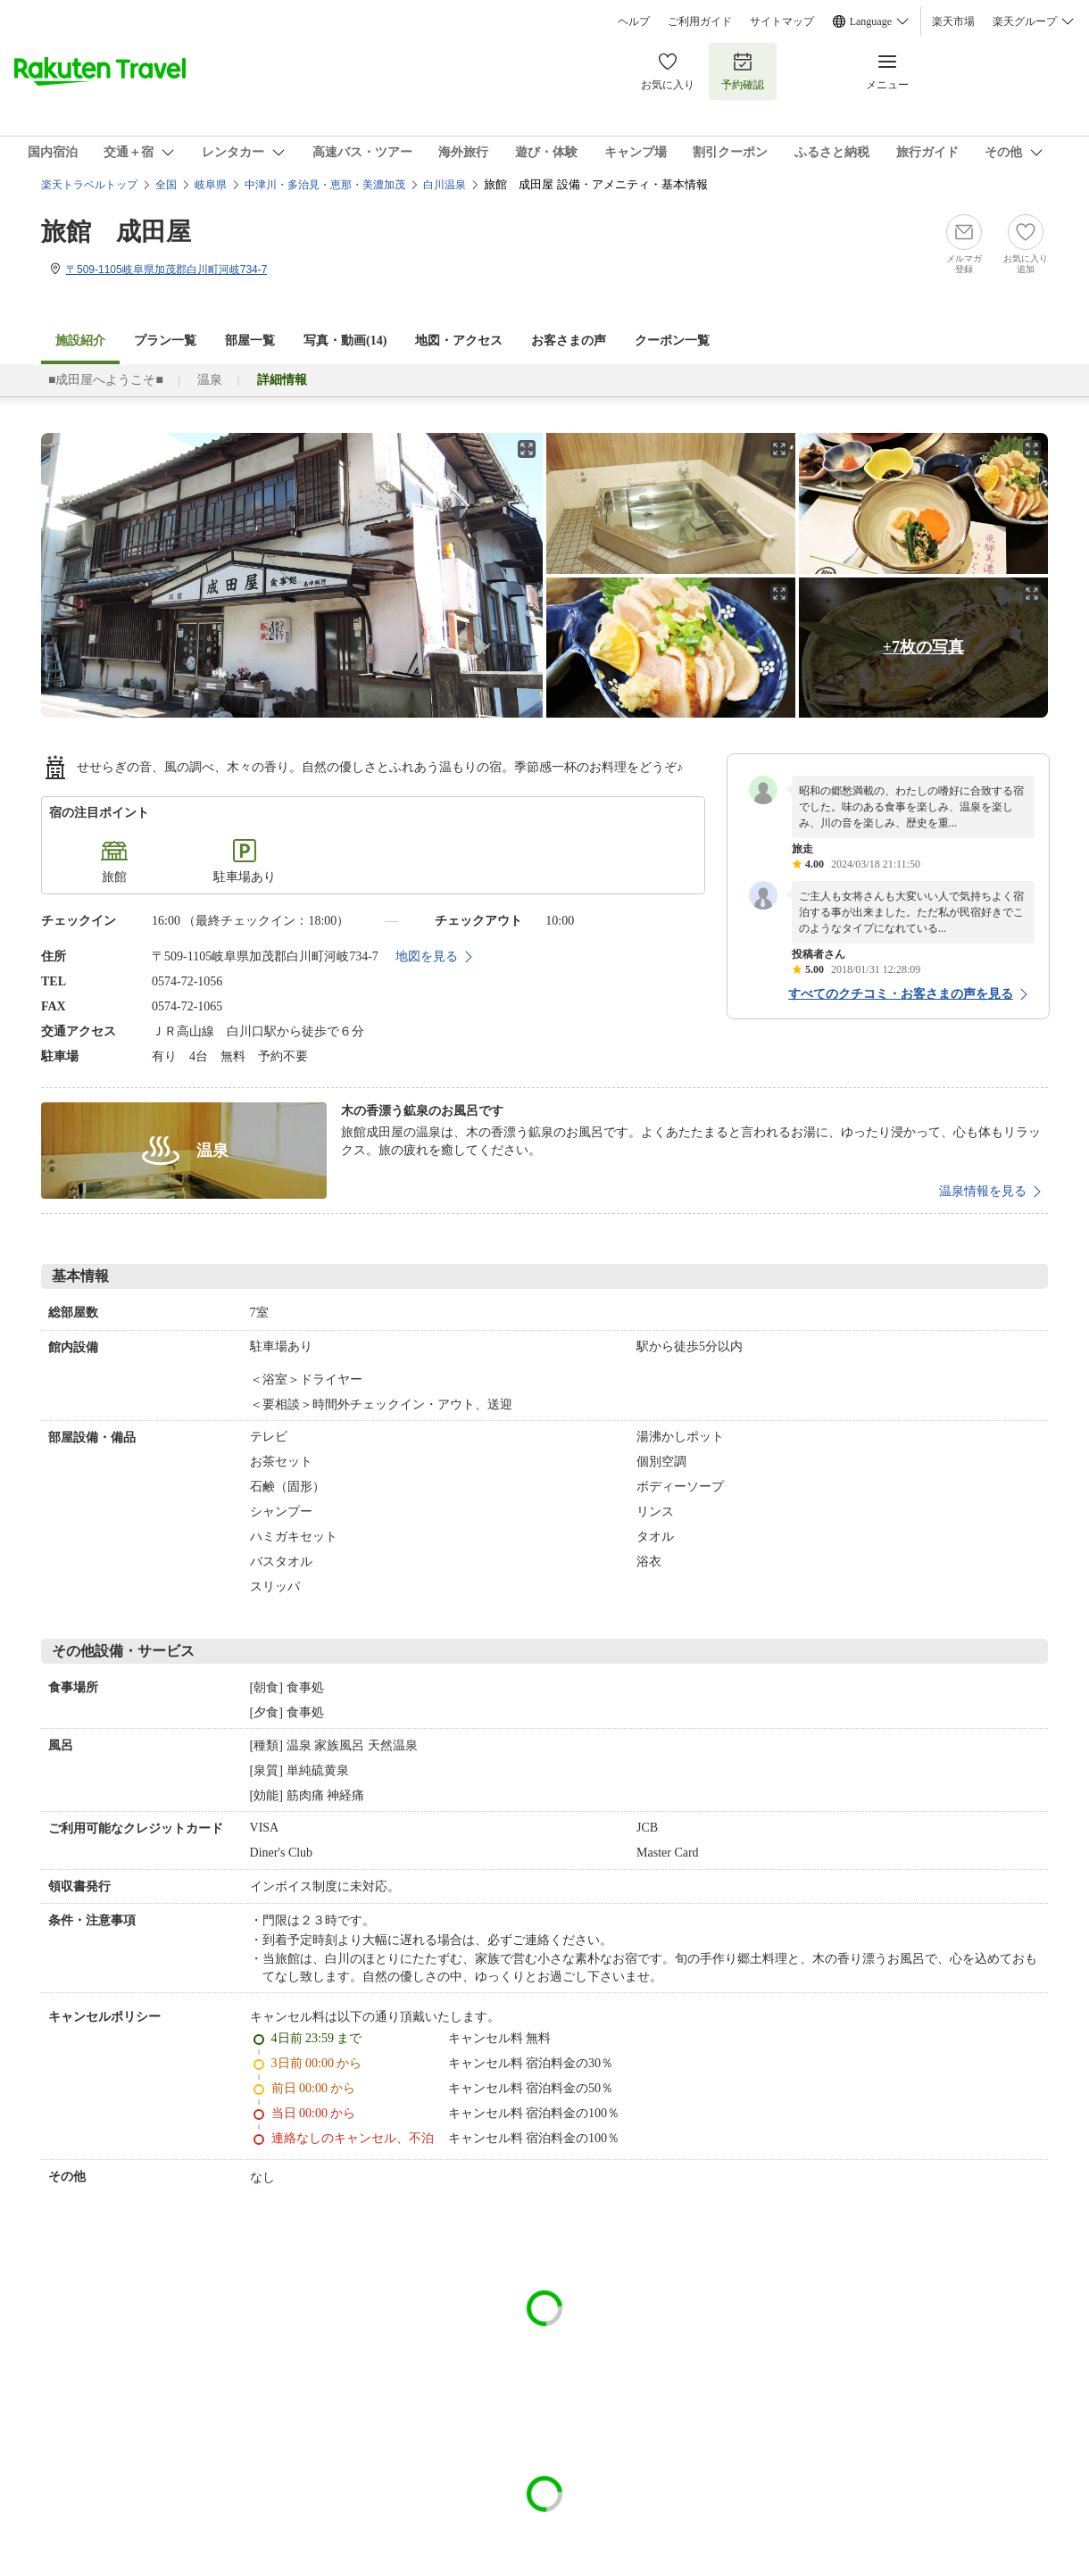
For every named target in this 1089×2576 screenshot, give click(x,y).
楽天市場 (953, 21)
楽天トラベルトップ (89, 185)
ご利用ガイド (700, 21)
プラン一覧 (165, 340)
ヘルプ (634, 21)
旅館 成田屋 (116, 231)
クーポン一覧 (672, 340)
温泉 (209, 379)
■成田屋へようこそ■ (105, 379)
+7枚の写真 (923, 647)
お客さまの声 (568, 340)
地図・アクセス (459, 340)
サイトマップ (782, 21)
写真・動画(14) (345, 340)
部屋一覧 (250, 340)
